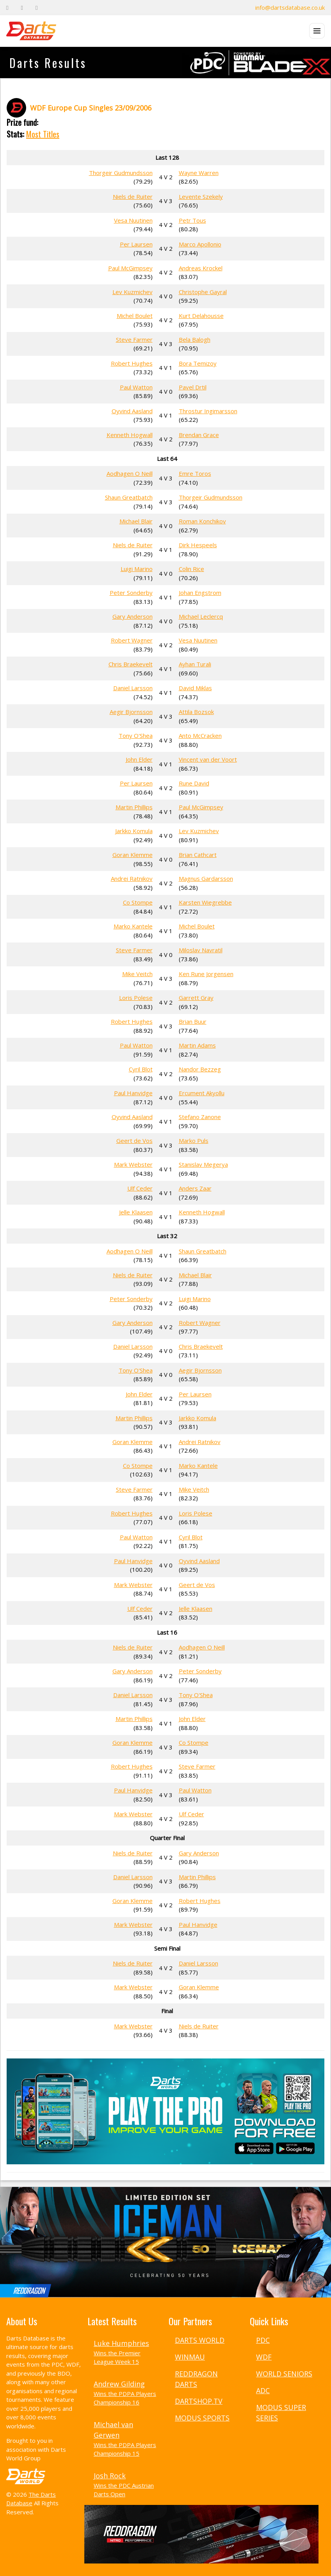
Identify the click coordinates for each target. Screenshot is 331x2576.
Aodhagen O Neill (130, 473)
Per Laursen (136, 244)
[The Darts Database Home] (31, 31)
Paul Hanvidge (133, 1093)
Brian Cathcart (198, 855)
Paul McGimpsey (130, 268)
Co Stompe (138, 902)
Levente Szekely (201, 196)
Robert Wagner (132, 640)
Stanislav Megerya (203, 1164)
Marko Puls (193, 1140)
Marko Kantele (133, 926)
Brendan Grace (199, 435)
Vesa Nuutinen (133, 220)
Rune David (194, 783)
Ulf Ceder (140, 1188)
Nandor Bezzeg (200, 1069)
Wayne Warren (199, 173)
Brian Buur (192, 1021)
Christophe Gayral (203, 292)
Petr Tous (192, 220)
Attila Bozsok (196, 712)
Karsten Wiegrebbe (205, 902)
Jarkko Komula (134, 831)
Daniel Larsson (133, 688)
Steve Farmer (134, 339)
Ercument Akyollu (201, 1093)
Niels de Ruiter (133, 196)
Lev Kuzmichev (132, 292)
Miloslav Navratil (200, 950)
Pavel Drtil (192, 387)
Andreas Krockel (200, 268)
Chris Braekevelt (131, 664)
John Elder (139, 759)
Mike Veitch (137, 974)
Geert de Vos (134, 1140)
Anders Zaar (195, 1188)
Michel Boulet (135, 316)
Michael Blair (136, 521)
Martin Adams (197, 1045)
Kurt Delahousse (201, 316)
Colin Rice (191, 569)
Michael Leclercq (201, 616)
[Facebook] (7, 7)
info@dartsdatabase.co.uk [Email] (290, 7)
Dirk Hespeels (198, 545)
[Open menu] (317, 31)
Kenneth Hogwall (130, 435)
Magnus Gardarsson (206, 878)
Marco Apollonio (200, 244)
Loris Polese (136, 997)
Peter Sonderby (131, 592)
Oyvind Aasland (132, 411)
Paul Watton (136, 387)
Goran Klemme (132, 855)
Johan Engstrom (200, 592)
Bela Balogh (194, 339)
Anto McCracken (200, 735)
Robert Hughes (132, 363)
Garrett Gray (196, 997)
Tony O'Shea (136, 735)
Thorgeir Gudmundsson (121, 173)
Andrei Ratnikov (132, 878)
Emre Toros (195, 473)
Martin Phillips (134, 807)
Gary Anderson (132, 616)
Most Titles (42, 134)
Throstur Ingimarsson (208, 411)
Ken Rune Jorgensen (206, 974)
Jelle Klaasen (136, 1212)
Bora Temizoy (198, 363)
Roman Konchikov (202, 521)
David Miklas (195, 688)
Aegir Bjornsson (131, 712)
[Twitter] (21, 7)
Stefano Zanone (200, 1117)
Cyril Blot (141, 1069)
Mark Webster (133, 1164)
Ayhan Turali (195, 664)
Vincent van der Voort (208, 759)
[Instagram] (36, 7)
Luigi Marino (137, 569)
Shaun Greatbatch (129, 497)
